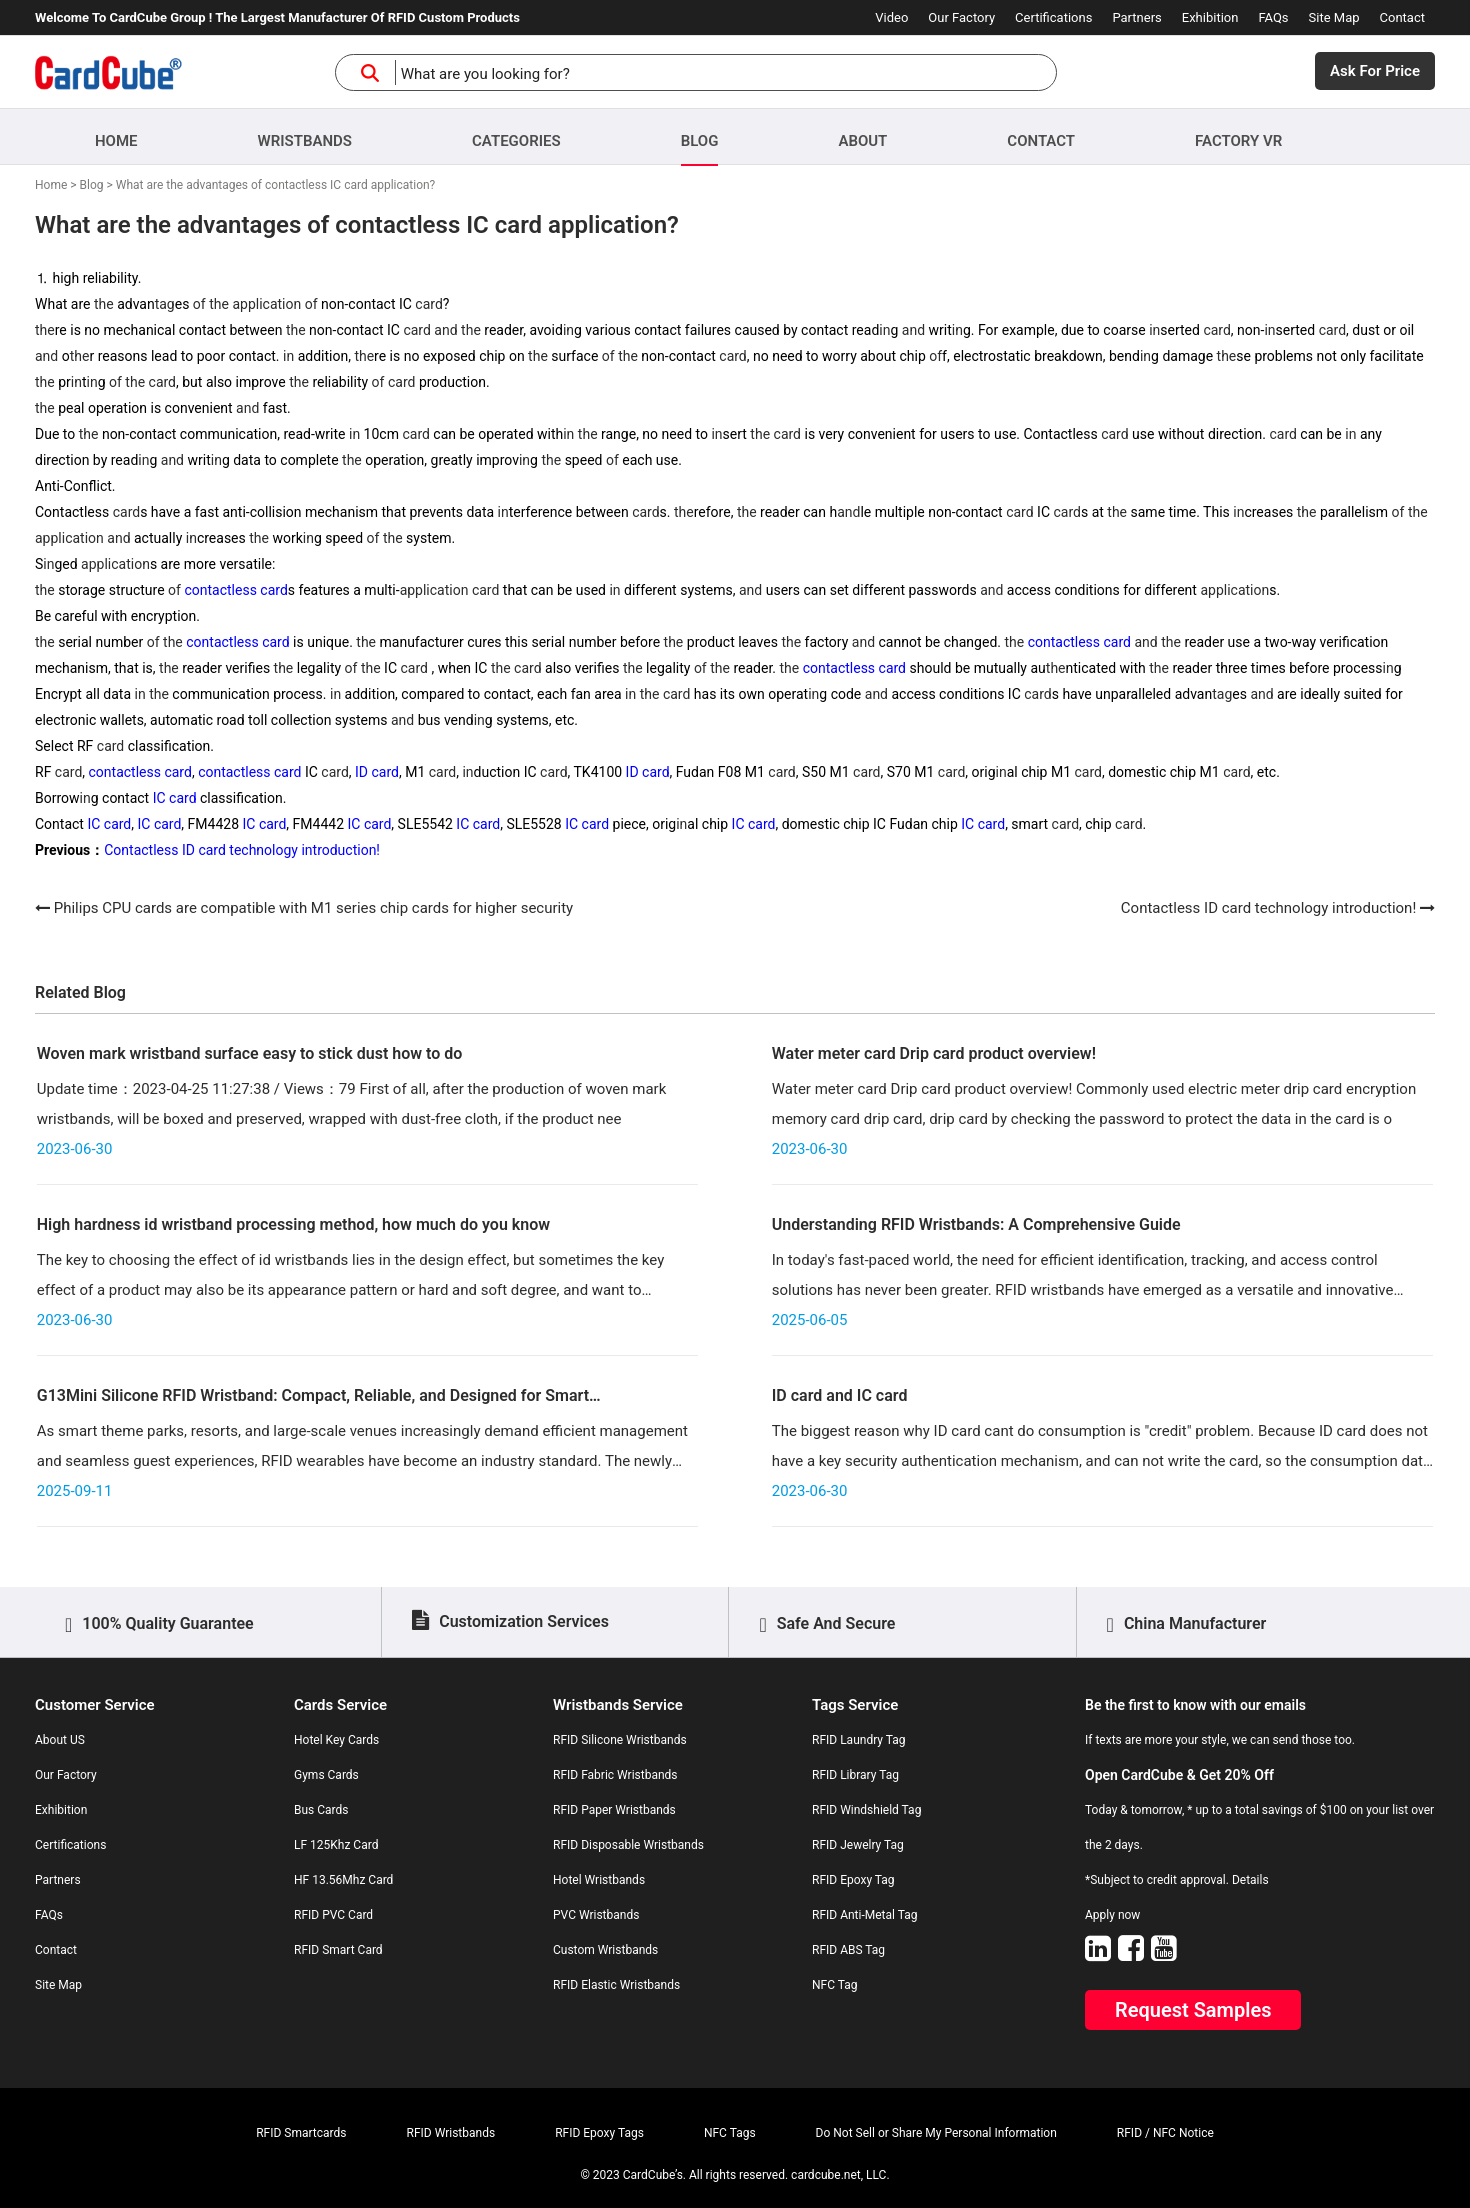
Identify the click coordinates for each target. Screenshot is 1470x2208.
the (104, 304)
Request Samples (1193, 2010)
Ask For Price (1375, 71)
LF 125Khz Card (336, 1845)
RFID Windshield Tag (866, 1810)
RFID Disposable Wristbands (628, 1845)
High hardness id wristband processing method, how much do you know (293, 1224)
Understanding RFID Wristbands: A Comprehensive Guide (976, 1224)
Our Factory (961, 17)
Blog (700, 141)
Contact (1402, 17)
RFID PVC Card (333, 1915)
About (862, 141)
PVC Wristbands (596, 1915)
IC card (175, 798)
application (266, 304)
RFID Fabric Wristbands (615, 1775)
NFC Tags (730, 2133)
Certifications (1053, 17)
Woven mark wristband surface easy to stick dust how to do (250, 1053)
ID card (377, 772)
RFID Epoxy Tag (853, 1880)
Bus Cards (321, 1810)
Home (116, 141)
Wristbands (305, 141)
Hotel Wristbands (599, 1880)
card (428, 304)
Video (891, 17)
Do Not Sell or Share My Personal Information (936, 2133)
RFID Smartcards (301, 2133)
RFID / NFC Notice (1165, 2133)
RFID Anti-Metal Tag (864, 1915)
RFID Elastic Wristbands (616, 1985)
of (199, 304)
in (568, 330)
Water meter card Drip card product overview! (934, 1053)
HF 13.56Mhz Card (343, 1880)
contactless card (235, 590)
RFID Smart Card (338, 1950)
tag (165, 304)
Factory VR (1238, 141)
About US (60, 1740)
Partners (1136, 17)
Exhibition (1210, 17)
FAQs (1273, 17)
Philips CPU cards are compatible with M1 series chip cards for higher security (313, 908)
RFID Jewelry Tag (858, 1845)
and (445, 330)
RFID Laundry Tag (859, 1740)
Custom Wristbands (605, 1950)
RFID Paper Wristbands (614, 1810)
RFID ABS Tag (848, 1950)
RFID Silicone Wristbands (620, 1740)
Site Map (1334, 17)
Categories (516, 141)
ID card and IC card (840, 1395)
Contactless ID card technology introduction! (242, 850)
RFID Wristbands (451, 2133)
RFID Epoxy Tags (599, 2133)
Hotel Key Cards (336, 1740)
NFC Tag (835, 1985)
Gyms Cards (326, 1775)
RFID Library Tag (855, 1775)
